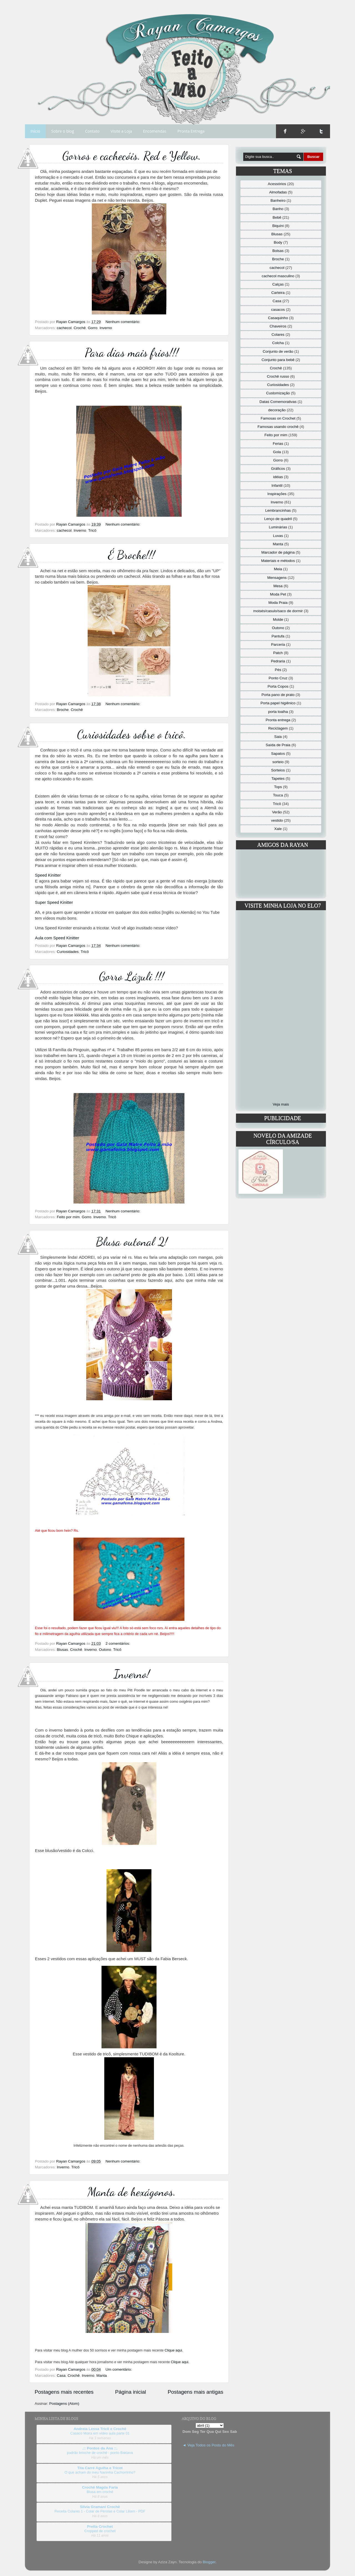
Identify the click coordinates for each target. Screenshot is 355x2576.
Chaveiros (278, 326)
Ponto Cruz (278, 678)
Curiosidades (68, 952)
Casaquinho (278, 318)
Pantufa (278, 636)
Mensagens (277, 578)
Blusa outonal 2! (132, 1242)
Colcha (278, 343)
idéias (278, 477)
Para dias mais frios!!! (132, 352)
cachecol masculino (278, 276)
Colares (278, 334)
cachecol (64, 328)
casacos (278, 309)
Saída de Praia (278, 745)
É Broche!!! (131, 555)
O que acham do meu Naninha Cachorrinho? (100, 2472)
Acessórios (277, 184)
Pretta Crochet (100, 2526)
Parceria (278, 644)
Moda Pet (278, 594)
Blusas (62, 1649)
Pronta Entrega (191, 131)
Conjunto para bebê (278, 360)
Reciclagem (278, 728)
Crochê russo (278, 376)
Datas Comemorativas (278, 402)
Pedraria (278, 661)
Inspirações (276, 494)
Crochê (80, 328)
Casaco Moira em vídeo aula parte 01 (100, 2433)
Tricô (92, 530)
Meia (278, 569)
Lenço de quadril (278, 519)
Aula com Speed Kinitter (57, 938)
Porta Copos (278, 686)
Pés (278, 670)
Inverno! (132, 1674)
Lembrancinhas (278, 510)
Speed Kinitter (48, 875)
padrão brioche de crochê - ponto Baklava (100, 2453)
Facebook (285, 131)
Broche (63, 710)
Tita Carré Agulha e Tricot (100, 2468)
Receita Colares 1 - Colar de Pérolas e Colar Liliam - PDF (100, 2511)
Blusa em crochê (100, 2492)
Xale (278, 829)
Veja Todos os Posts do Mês (210, 2445)
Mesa (278, 586)
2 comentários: (118, 1643)
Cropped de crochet (100, 2531)
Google (303, 131)
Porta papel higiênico (277, 703)
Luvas (278, 536)
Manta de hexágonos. (132, 2192)
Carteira (278, 293)
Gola (277, 452)
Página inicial (130, 2392)
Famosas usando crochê (277, 427)
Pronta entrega (278, 720)
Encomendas (154, 131)
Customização (278, 393)
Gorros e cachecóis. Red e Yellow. (131, 156)
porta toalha (278, 712)
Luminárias (278, 527)
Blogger (209, 2562)
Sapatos (278, 753)
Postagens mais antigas (195, 2392)
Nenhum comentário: (123, 322)
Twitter (321, 131)
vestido (277, 820)
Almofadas (278, 192)
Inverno (106, 328)
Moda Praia (278, 603)
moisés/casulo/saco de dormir (278, 611)
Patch (278, 653)
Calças (278, 284)
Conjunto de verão (278, 351)
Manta (101, 2375)
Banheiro (277, 200)
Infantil (277, 485)
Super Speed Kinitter (54, 902)
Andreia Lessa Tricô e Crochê (99, 2429)
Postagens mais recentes (64, 2392)
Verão (277, 812)
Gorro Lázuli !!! (131, 976)
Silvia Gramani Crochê (100, 2507)
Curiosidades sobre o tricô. (131, 734)
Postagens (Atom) (64, 2403)
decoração (277, 410)
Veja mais (281, 1104)
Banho (278, 209)
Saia (278, 737)
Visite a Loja (121, 131)
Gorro (93, 328)
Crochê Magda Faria (100, 2487)
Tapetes (278, 778)
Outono (105, 1649)
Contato (92, 131)
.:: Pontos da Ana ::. (100, 2448)
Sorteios (278, 770)
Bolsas (278, 251)
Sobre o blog (62, 131)
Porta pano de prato (278, 695)
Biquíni (278, 226)
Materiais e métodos (278, 561)
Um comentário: (119, 2369)
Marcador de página (278, 552)
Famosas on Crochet (278, 418)
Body (278, 242)
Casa (61, 2375)
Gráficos (278, 468)
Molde (278, 619)
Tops (278, 787)
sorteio (278, 762)
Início (35, 131)
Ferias (278, 443)
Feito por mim (68, 1217)
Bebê (277, 217)
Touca (278, 795)
